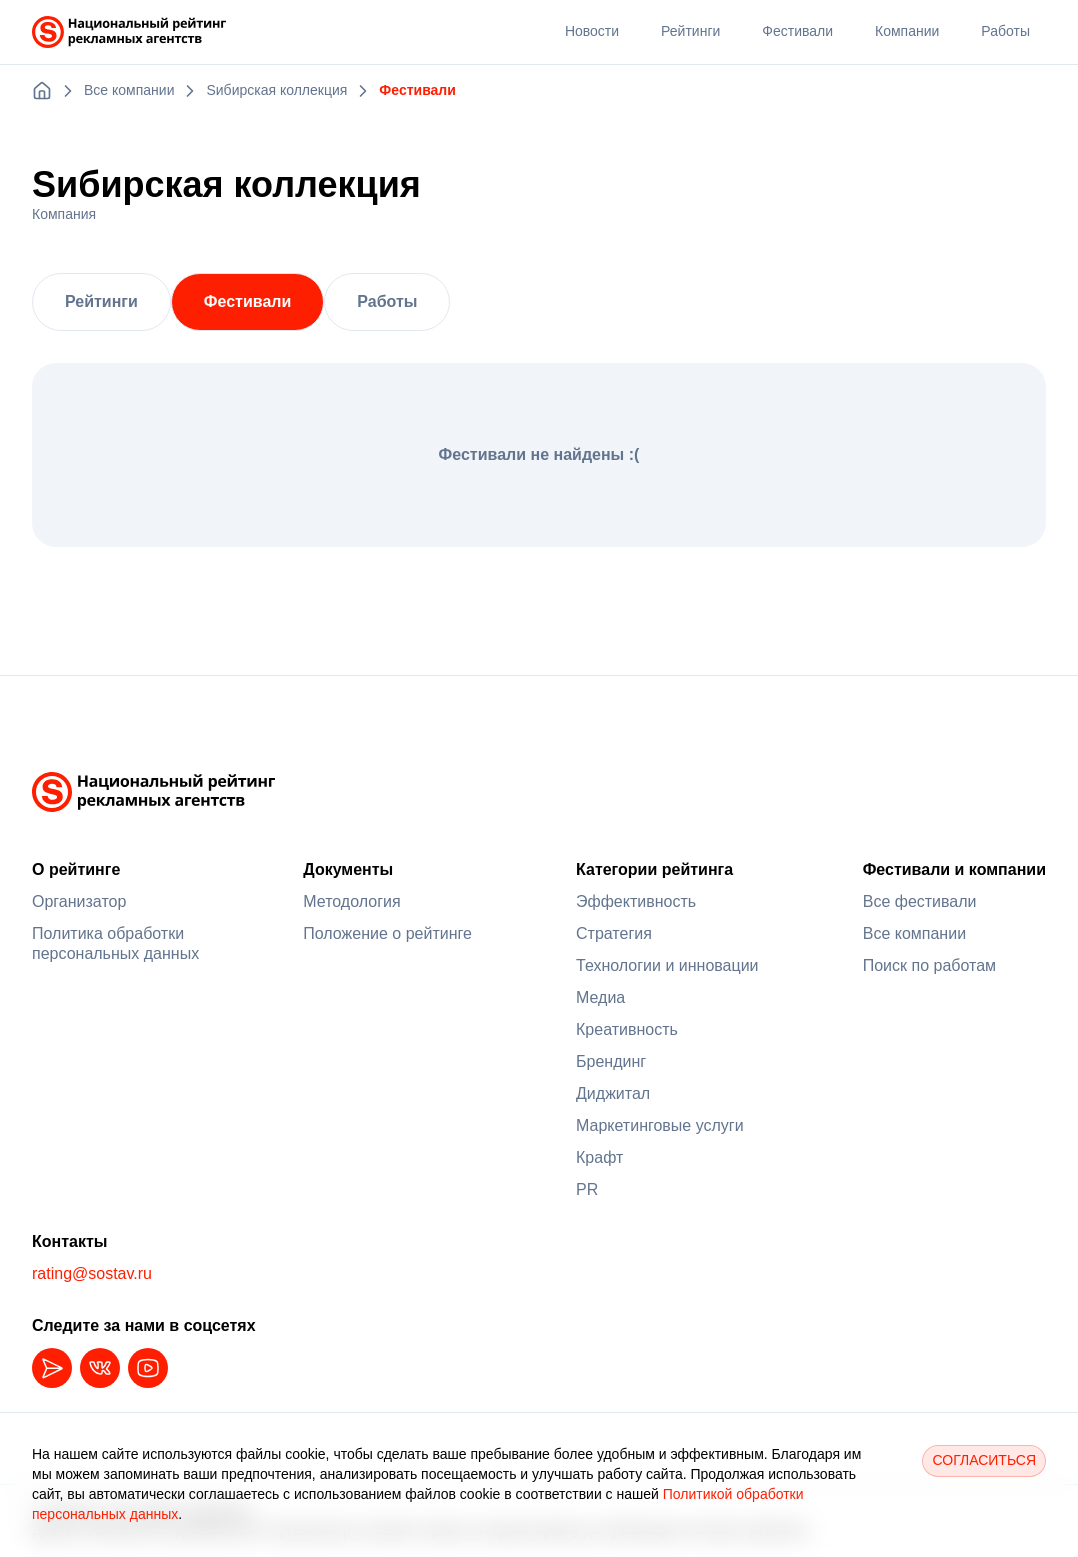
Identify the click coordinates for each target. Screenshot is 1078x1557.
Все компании (914, 933)
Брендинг (611, 1061)
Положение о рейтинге (387, 933)
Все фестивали (920, 901)
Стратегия (614, 933)
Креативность (627, 1029)
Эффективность (636, 901)
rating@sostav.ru (92, 1273)
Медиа (600, 997)
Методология (351, 901)
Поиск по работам (929, 965)
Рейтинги (101, 301)
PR (587, 1189)
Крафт (599, 1157)
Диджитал (613, 1093)
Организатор (79, 901)
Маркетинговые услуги (660, 1125)
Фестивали (247, 301)
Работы (387, 301)
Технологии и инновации (667, 965)
